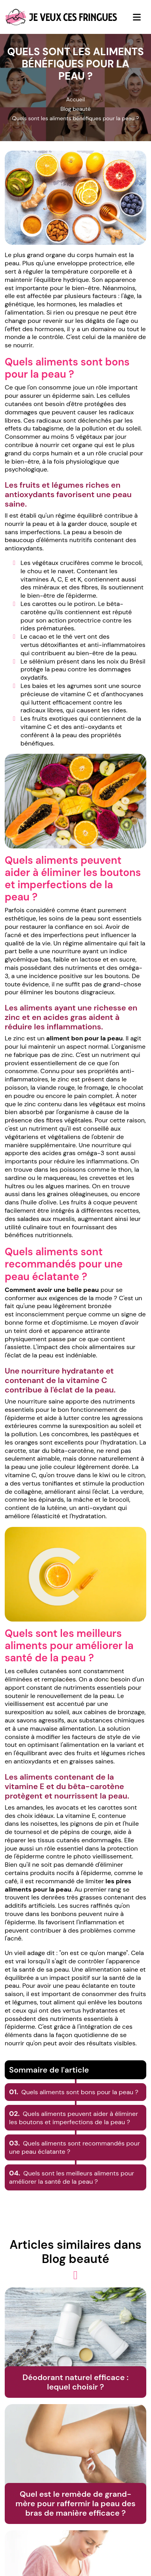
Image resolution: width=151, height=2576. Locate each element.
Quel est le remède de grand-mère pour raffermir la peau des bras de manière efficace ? (75, 2503)
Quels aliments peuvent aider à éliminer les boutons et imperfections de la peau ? (73, 2118)
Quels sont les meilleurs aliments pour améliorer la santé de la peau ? (71, 2177)
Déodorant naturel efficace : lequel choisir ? (75, 2382)
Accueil (75, 99)
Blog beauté (75, 108)
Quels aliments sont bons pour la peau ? (73, 2092)
